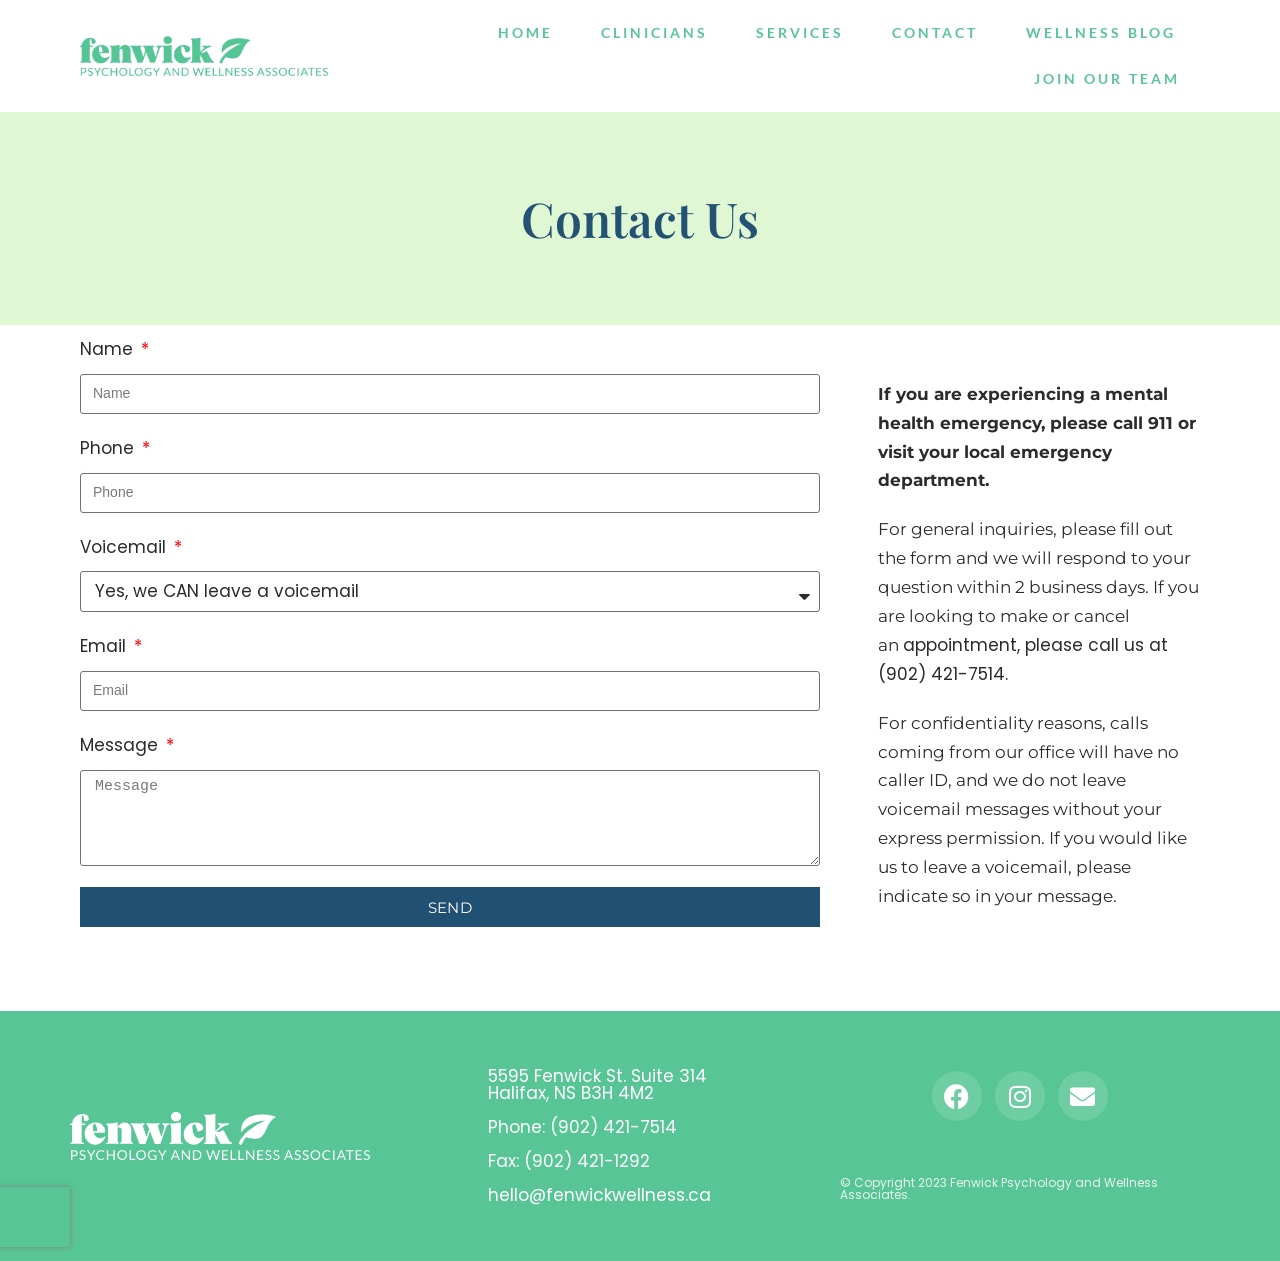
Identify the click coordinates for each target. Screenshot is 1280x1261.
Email (105, 646)
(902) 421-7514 (613, 1127)
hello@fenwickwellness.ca (599, 1195)
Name (109, 349)
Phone (109, 448)
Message (121, 745)
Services (800, 32)
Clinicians (654, 32)
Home (525, 32)
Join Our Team (1107, 78)
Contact (935, 32)
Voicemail (125, 547)
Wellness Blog (1101, 32)
